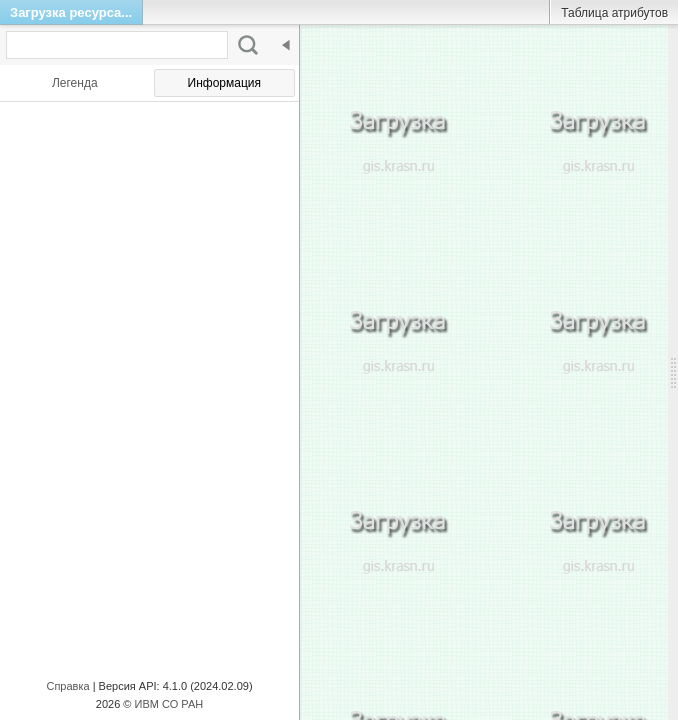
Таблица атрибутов (614, 13)
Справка (67, 686)
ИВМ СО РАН (169, 704)
